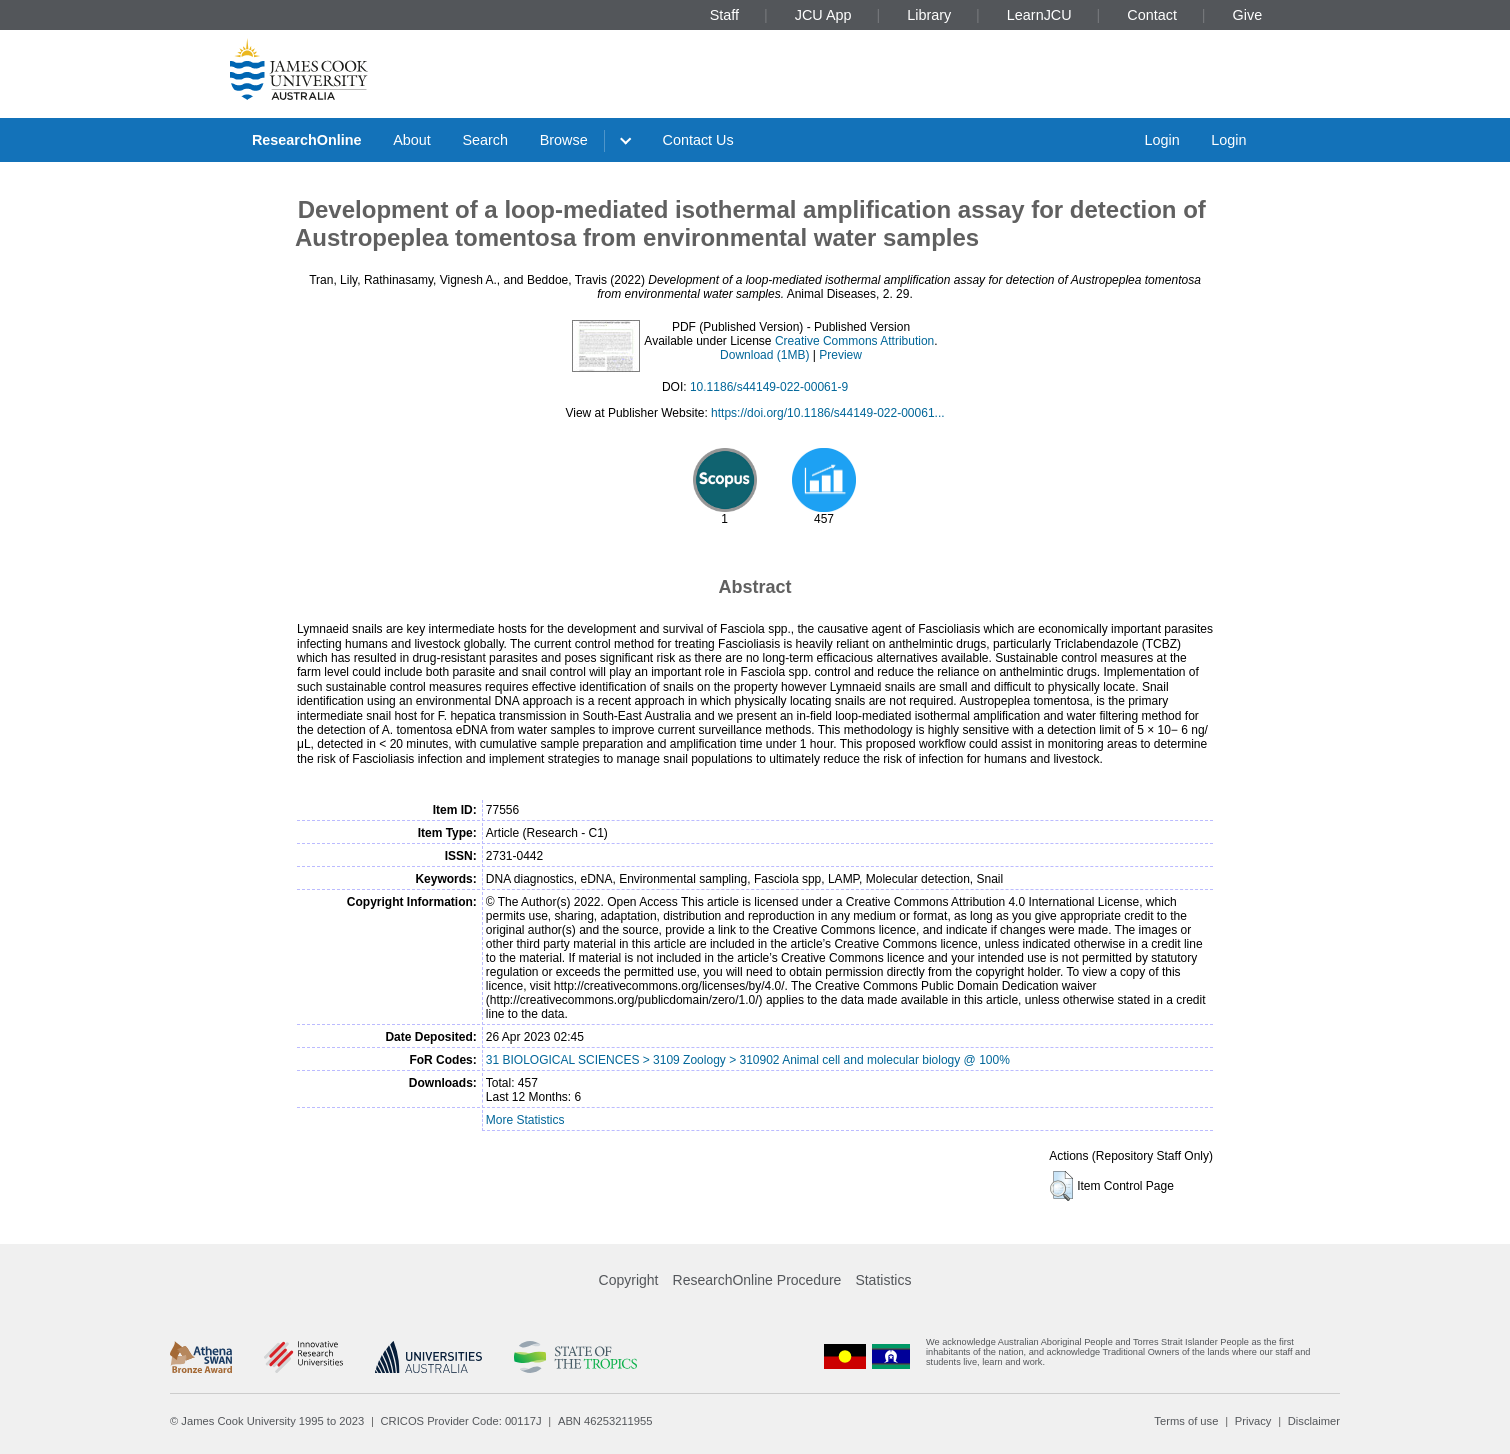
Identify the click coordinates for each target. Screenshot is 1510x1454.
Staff (724, 15)
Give (1248, 15)
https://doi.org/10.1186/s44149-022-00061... (828, 413)
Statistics (883, 1280)
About (412, 140)
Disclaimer (1314, 1421)
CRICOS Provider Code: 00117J (461, 1421)
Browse (564, 140)
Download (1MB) (764, 355)
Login (1161, 140)
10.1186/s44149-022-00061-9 (769, 387)
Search (485, 140)
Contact (1152, 15)
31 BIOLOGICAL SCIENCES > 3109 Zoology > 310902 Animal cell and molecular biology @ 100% (748, 1060)
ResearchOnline (307, 140)
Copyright (629, 1280)
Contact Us (698, 140)
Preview (840, 355)
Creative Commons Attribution (854, 341)
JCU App (823, 15)
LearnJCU (1039, 15)
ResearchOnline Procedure (757, 1280)
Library (929, 15)
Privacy (1253, 1421)
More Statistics (525, 1120)
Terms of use (1186, 1421)
